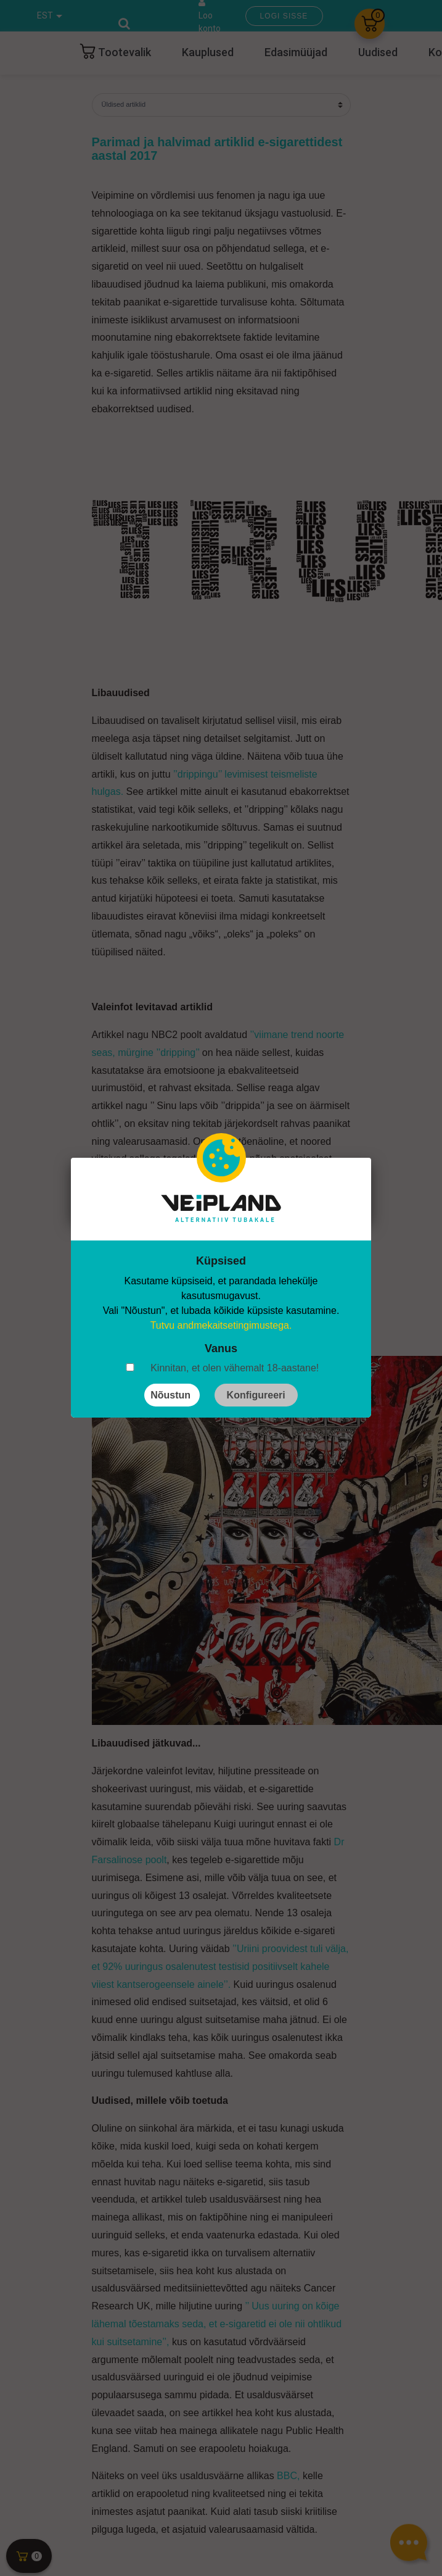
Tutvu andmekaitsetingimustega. (221, 1325)
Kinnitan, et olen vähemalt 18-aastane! (234, 1368)
